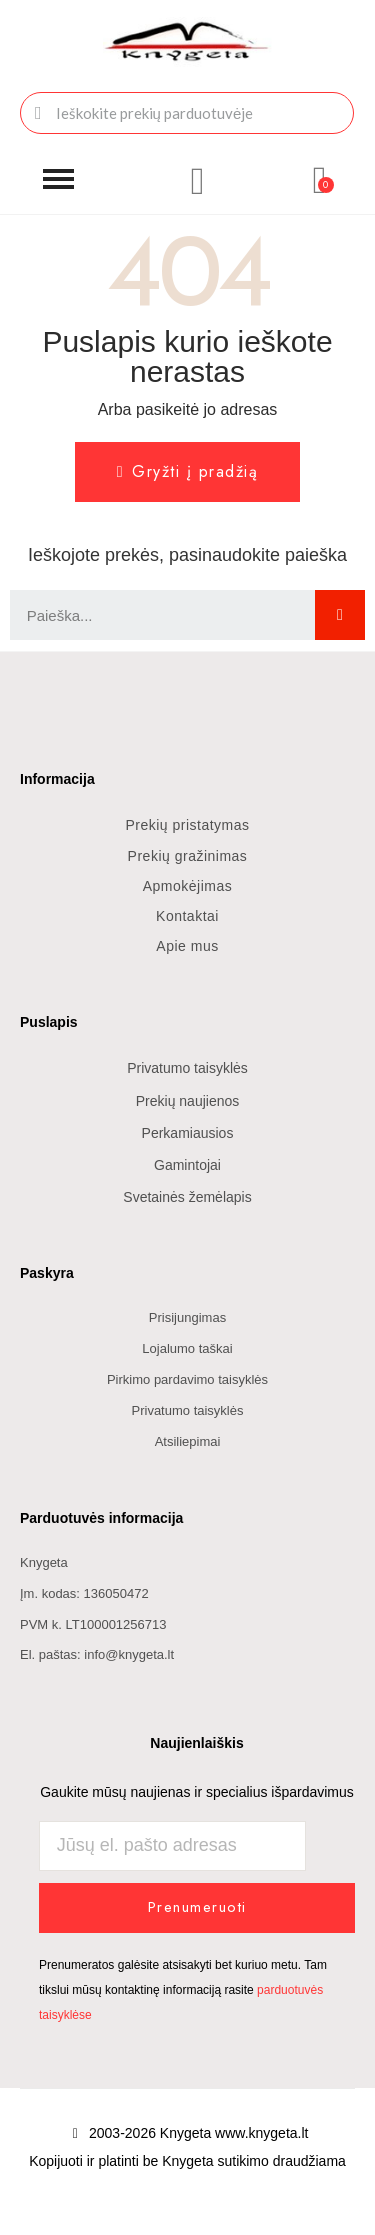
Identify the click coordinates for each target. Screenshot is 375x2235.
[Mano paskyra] (198, 181)
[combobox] (187, 113)
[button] (58, 179)
